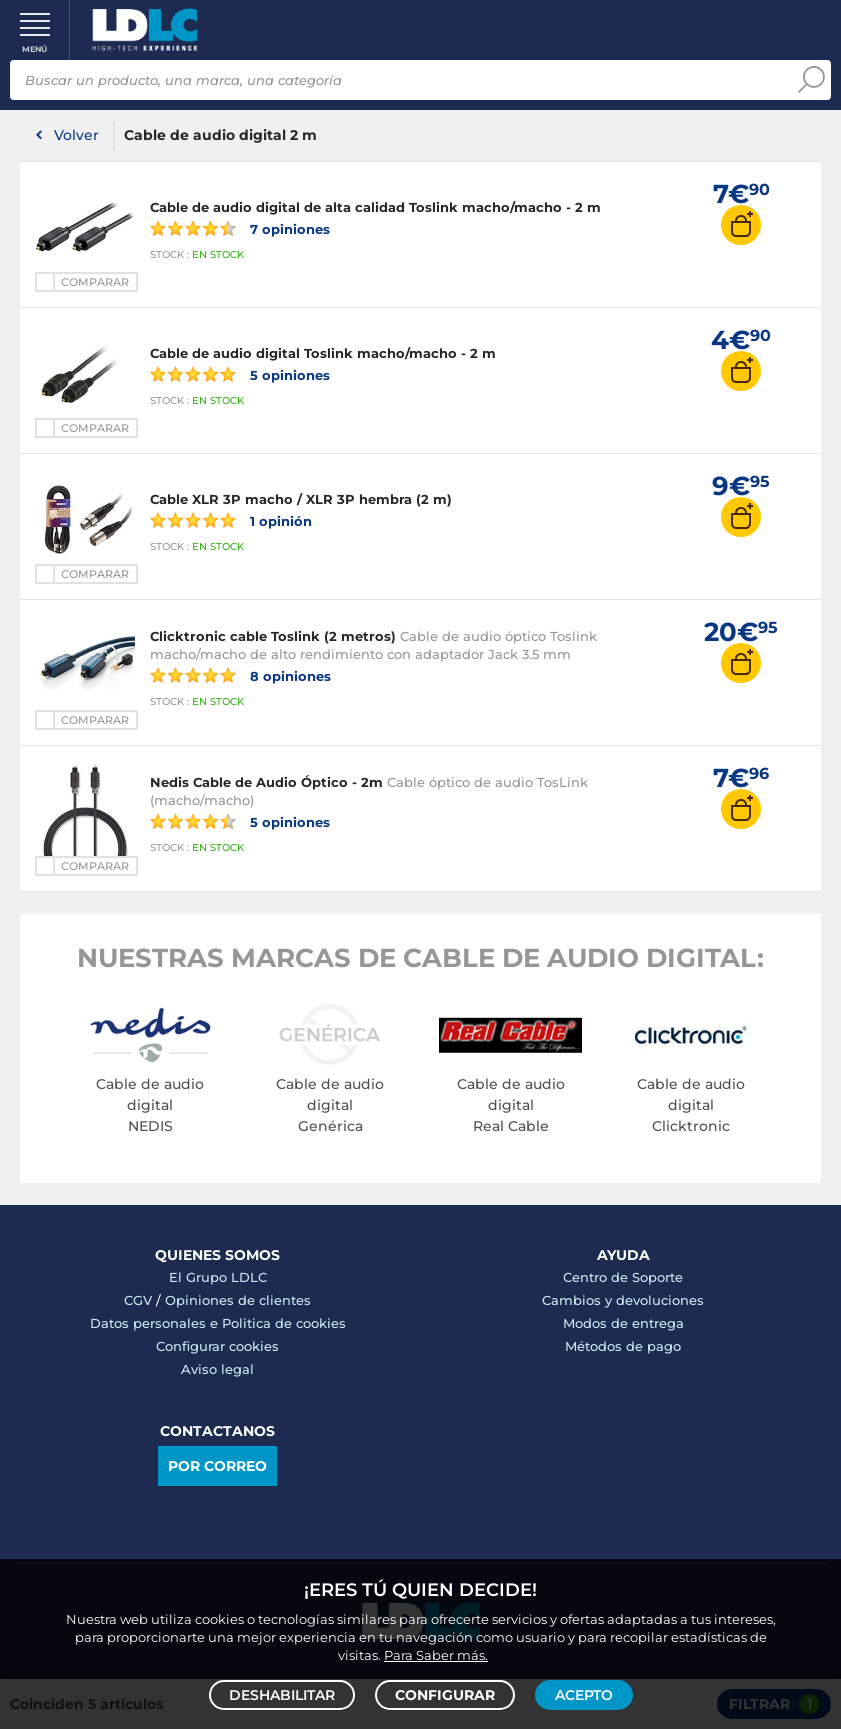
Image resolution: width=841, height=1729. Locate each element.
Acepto (584, 1695)
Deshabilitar (282, 1695)
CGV (138, 1300)
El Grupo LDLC (218, 1277)
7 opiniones (240, 228)
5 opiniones (240, 374)
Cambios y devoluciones (623, 1300)
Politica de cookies (284, 1323)
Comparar (95, 282)
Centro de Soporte (623, 1277)
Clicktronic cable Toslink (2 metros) (273, 636)
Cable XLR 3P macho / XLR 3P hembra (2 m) (301, 499)
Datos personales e (156, 1323)
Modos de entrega (623, 1323)
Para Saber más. (436, 1655)
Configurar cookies (217, 1346)
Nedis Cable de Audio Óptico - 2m (266, 782)
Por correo (217, 1466)
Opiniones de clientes (238, 1300)
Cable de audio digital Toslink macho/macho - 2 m (323, 353)
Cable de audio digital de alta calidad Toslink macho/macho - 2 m (375, 207)
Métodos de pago (623, 1346)
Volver (76, 135)
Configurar (445, 1695)
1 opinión (231, 520)
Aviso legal (217, 1369)
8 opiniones (240, 675)
